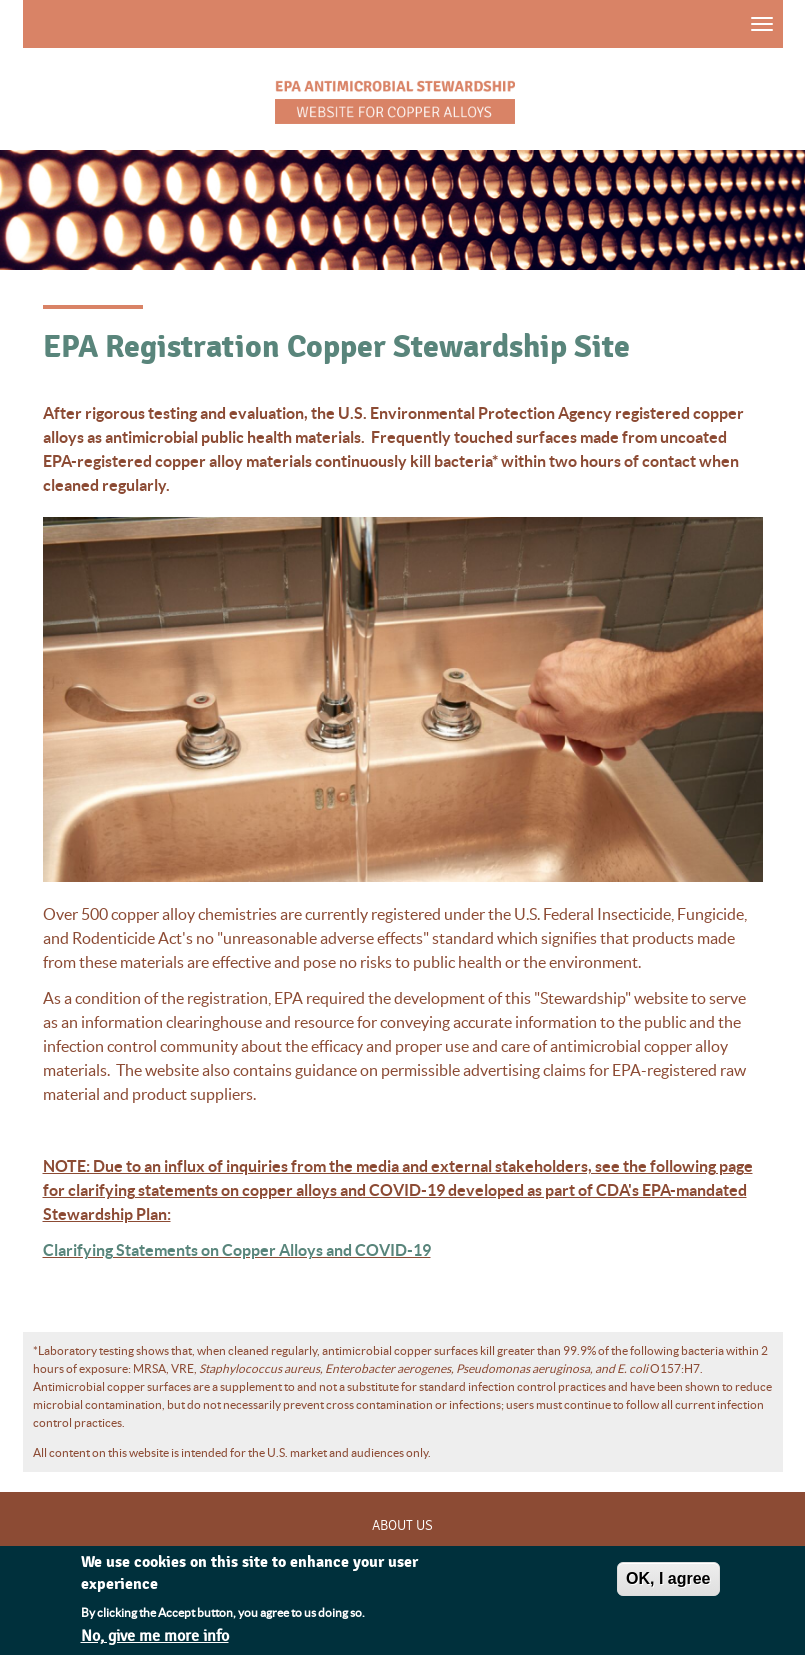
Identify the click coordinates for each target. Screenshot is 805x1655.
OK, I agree (668, 1582)
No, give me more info (155, 1640)
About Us (402, 1526)
